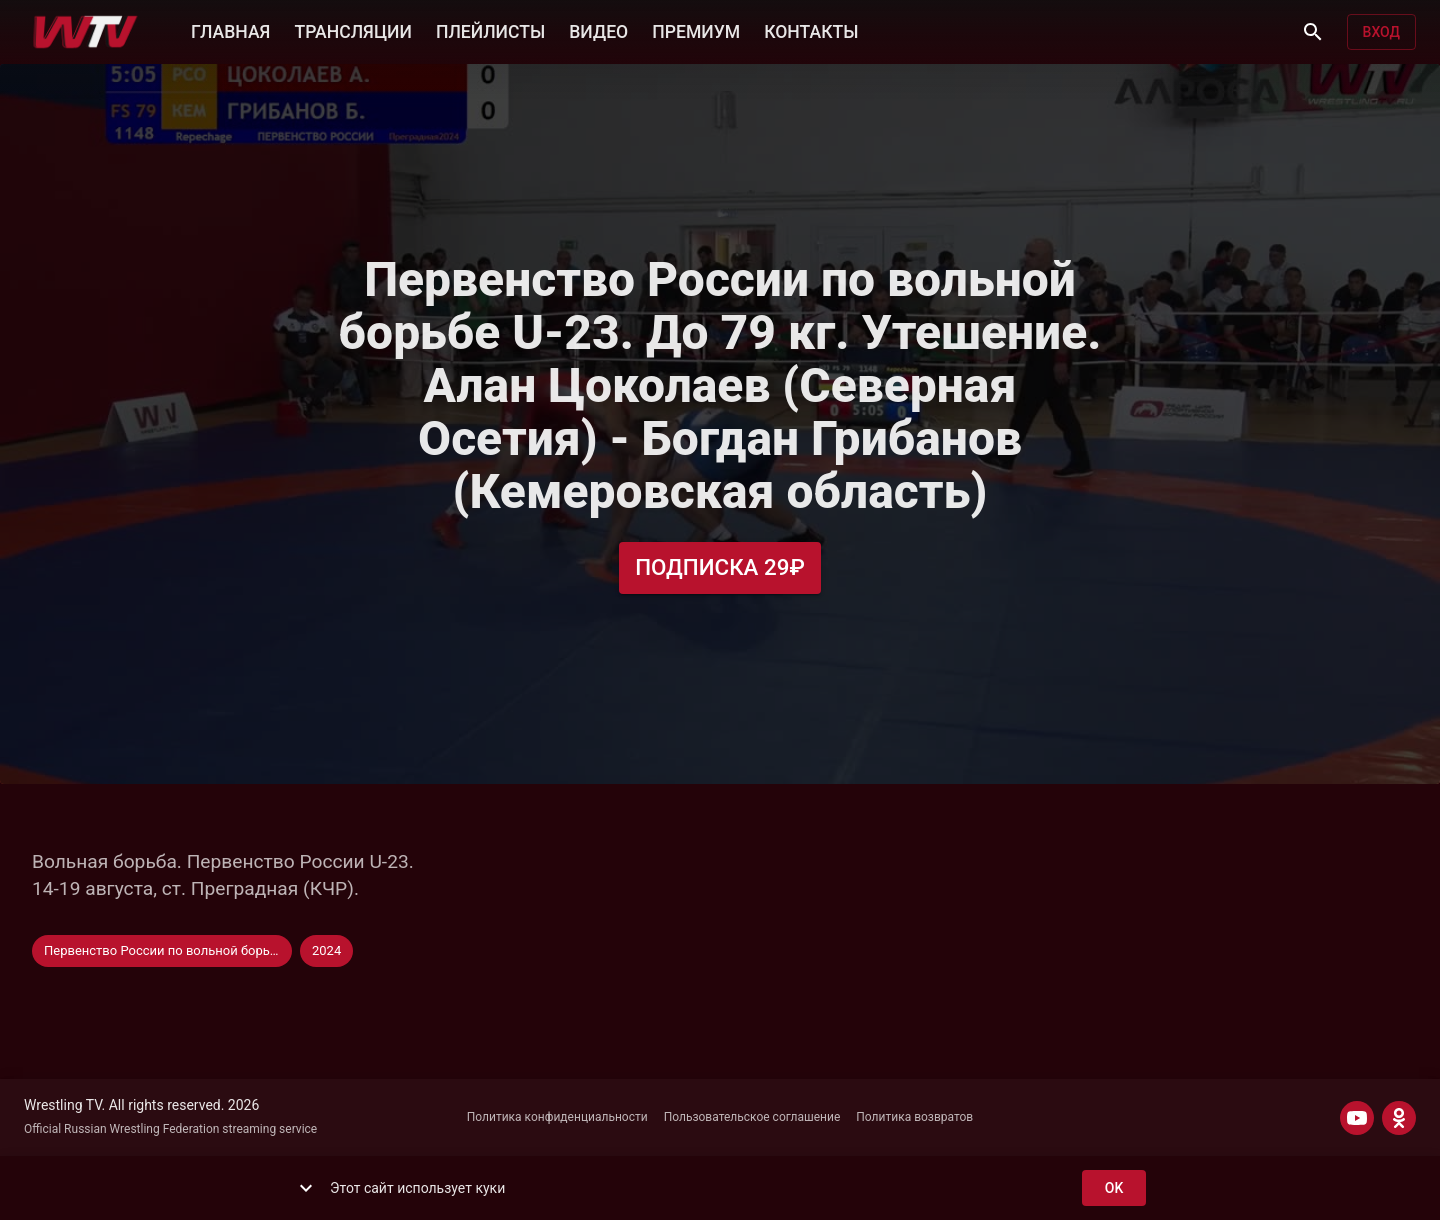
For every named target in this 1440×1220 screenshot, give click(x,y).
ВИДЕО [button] (598, 30)
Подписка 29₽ (720, 567)
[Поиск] (1313, 32)
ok (1114, 1188)
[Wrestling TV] (85, 32)
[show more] (306, 1188)
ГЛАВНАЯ (230, 30)
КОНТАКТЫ (811, 30)
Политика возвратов (914, 1117)
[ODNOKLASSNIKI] (1399, 1118)
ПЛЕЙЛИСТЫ (490, 30)
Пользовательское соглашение (752, 1117)
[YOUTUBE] (1357, 1118)
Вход (1381, 32)
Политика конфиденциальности (557, 1117)
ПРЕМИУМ (696, 30)
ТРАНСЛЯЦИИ (352, 30)
